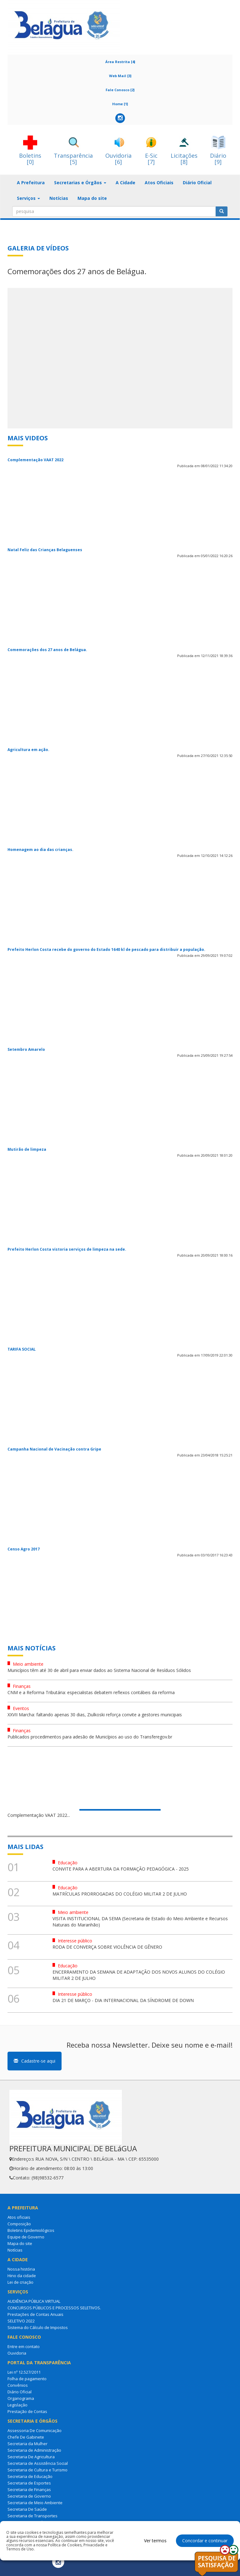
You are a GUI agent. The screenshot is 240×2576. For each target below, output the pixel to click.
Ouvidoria (17, 2353)
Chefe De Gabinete (26, 2437)
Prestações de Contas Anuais (35, 2314)
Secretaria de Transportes (33, 2516)
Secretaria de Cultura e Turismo (38, 2470)
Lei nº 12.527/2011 (24, 2372)
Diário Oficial (197, 182)
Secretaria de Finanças (29, 2489)
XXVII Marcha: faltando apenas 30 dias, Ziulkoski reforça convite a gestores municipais (95, 1715)
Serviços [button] (28, 198)
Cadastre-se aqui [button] (34, 2061)
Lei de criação (20, 2282)
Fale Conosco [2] (120, 89)
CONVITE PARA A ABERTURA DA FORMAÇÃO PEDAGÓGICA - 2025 (120, 1869)
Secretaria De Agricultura (31, 2457)
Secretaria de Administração (34, 2450)
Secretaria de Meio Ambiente (35, 2502)
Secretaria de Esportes (29, 2483)
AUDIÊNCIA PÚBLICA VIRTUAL (34, 2301)
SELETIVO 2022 (21, 2321)
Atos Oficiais (159, 182)
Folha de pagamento (27, 2378)
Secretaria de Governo (29, 2496)
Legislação (18, 2405)
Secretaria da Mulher (28, 2443)
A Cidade (125, 182)
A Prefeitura (31, 182)
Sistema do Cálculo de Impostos (38, 2327)
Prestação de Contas (27, 2411)
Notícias (58, 198)
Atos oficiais (19, 2217)
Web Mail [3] (120, 75)
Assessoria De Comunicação (35, 2430)
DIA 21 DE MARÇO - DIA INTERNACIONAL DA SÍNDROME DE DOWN (123, 2000)
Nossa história (21, 2269)
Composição (19, 2224)
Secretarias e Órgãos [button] (80, 182)
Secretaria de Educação (30, 2476)
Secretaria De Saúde (27, 2509)
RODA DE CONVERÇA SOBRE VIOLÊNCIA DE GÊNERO (107, 1947)
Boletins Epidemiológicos (31, 2230)
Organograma (21, 2398)
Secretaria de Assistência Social (38, 2463)
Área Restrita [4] (120, 61)
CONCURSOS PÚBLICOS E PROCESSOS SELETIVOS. (54, 2308)
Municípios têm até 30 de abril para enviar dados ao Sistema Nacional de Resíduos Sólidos (99, 1670)
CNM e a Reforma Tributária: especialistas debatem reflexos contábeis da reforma (91, 1692)
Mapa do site (92, 198)
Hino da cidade (22, 2275)
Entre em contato (24, 2346)
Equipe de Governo (26, 2237)
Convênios (18, 2385)
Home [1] (120, 103)
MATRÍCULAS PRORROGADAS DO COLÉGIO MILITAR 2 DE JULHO (119, 1894)
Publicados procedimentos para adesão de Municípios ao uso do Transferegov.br (90, 1737)
